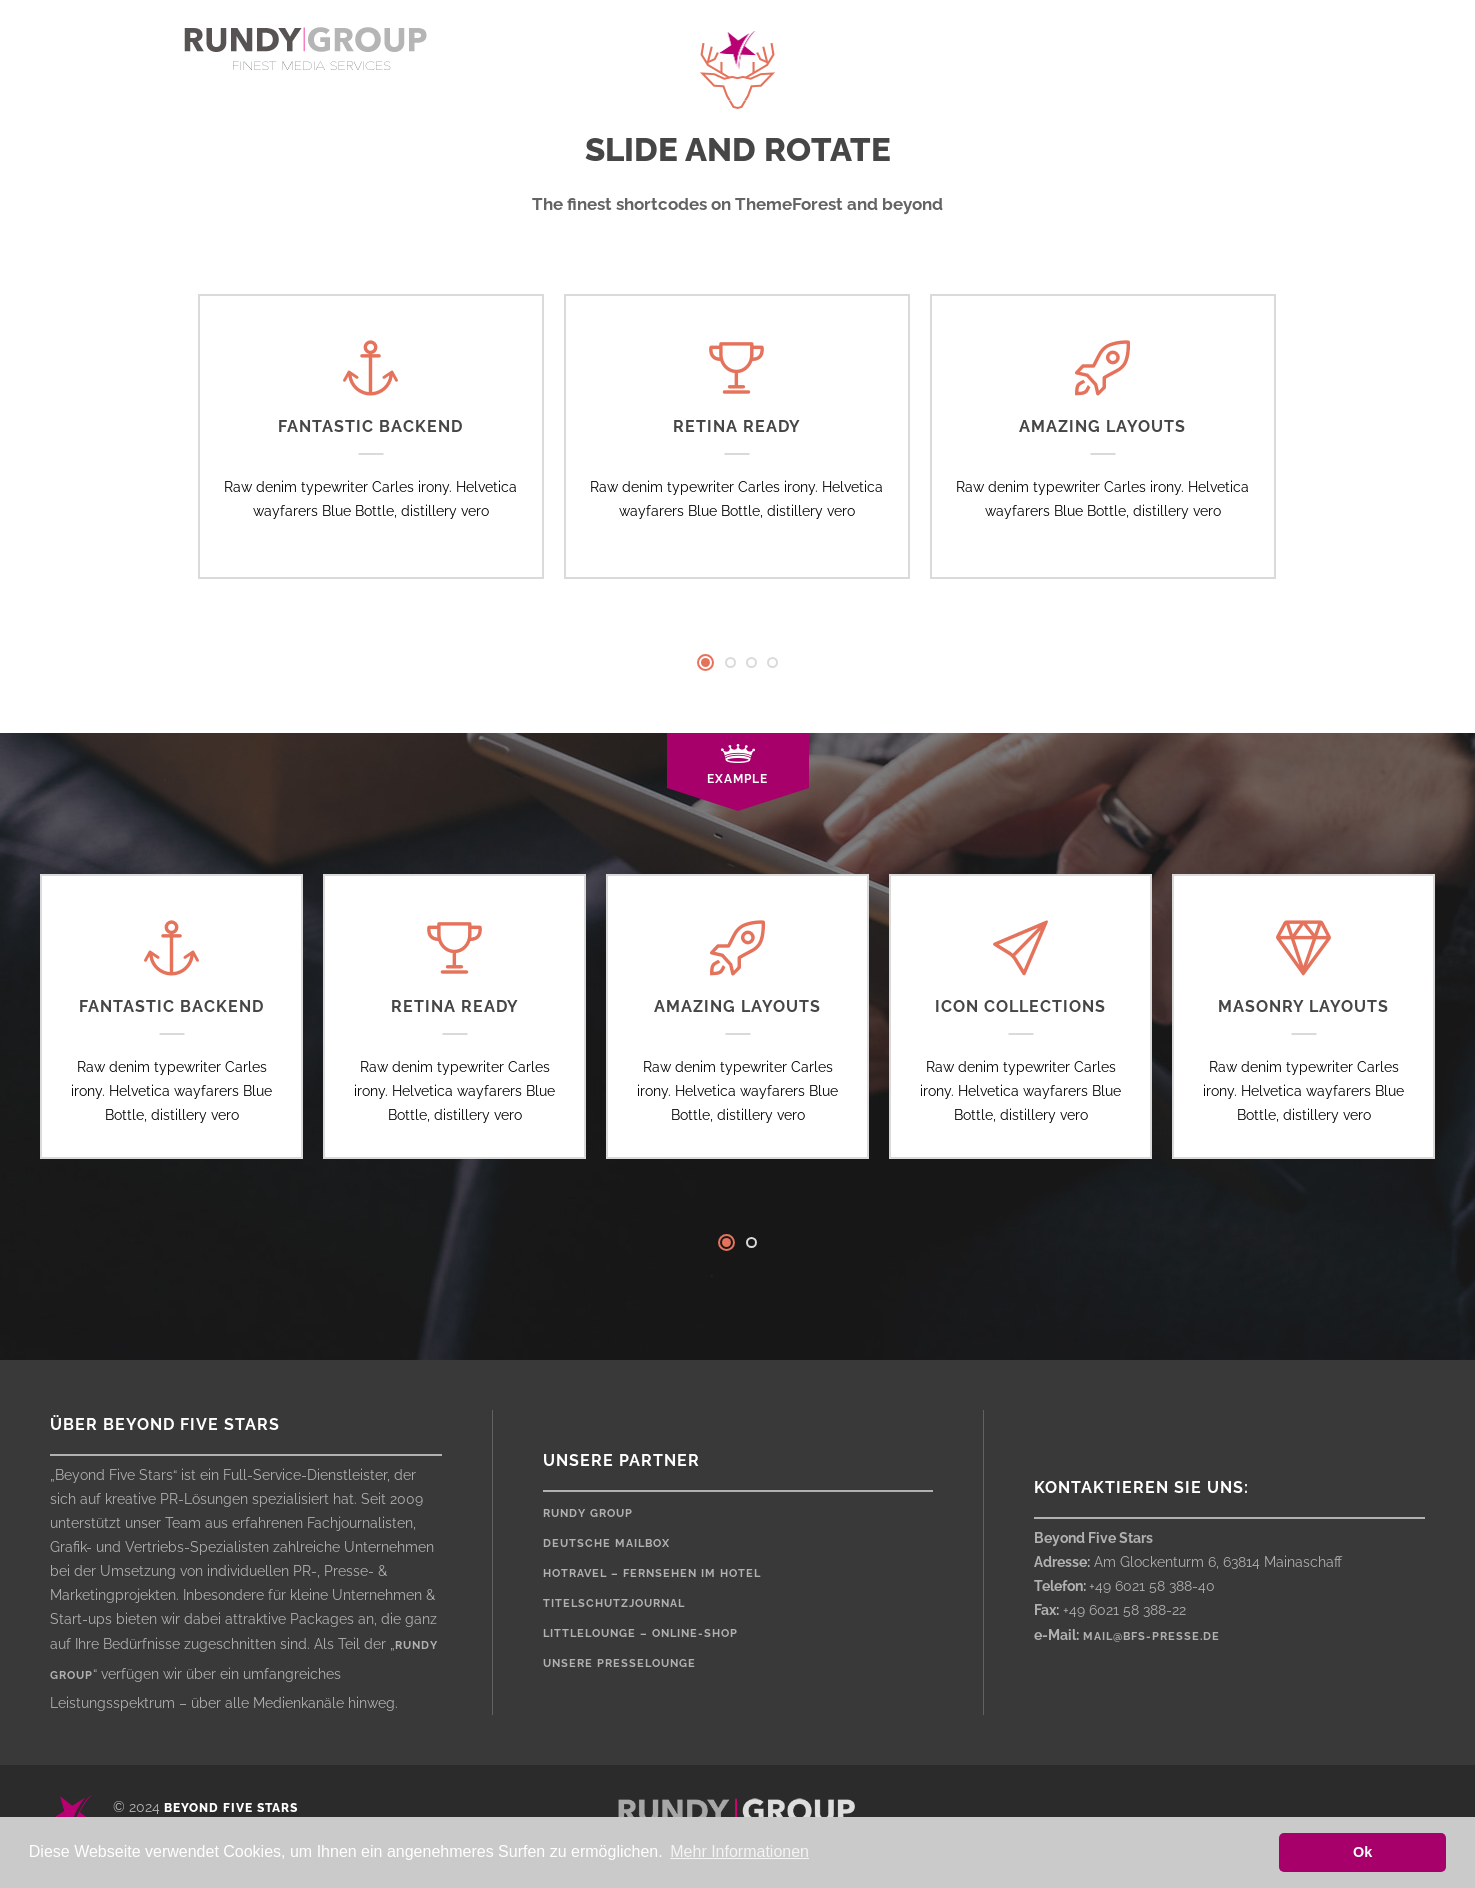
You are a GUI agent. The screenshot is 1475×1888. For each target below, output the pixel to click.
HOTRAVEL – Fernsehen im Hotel (652, 1573)
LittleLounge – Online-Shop (640, 1633)
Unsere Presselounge (619, 1663)
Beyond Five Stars (231, 1808)
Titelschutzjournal (614, 1603)
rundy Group (588, 1513)
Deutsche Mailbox (606, 1543)
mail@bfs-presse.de (1151, 1636)
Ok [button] (1362, 1852)
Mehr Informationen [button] (739, 1851)
